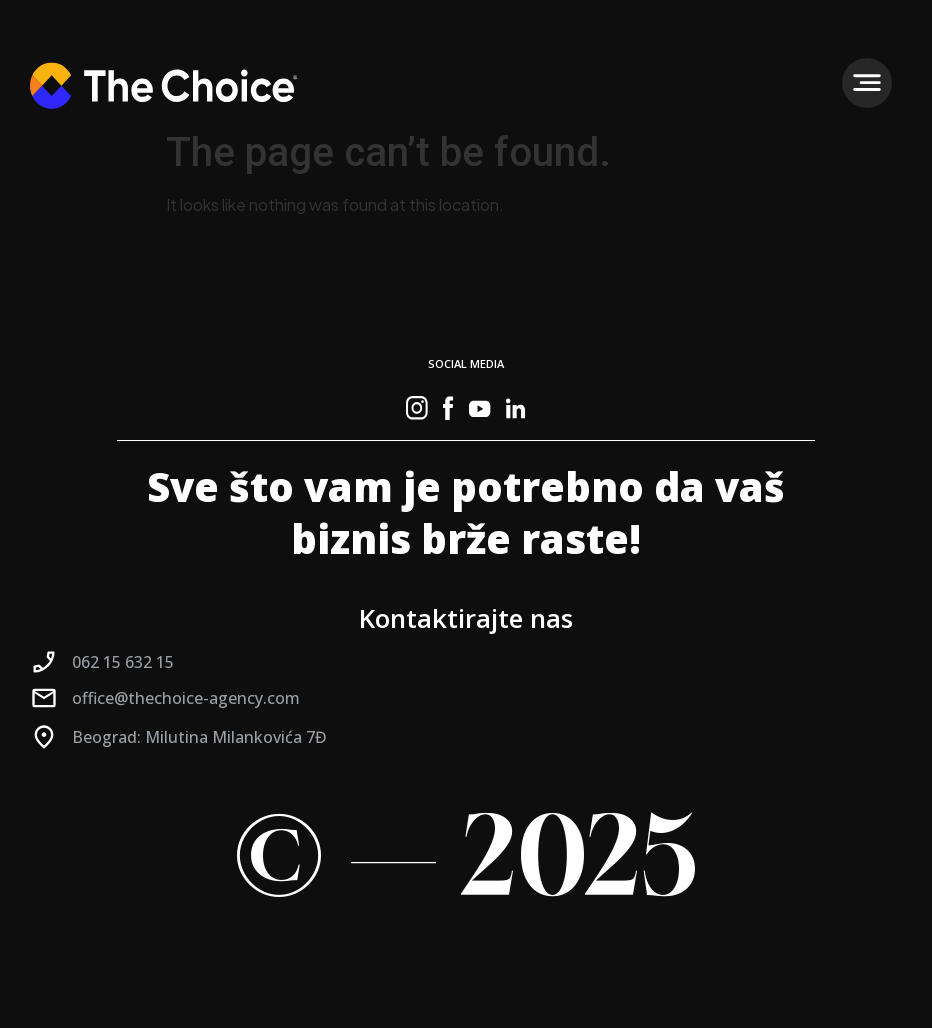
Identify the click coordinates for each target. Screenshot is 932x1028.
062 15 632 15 (123, 662)
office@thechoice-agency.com (186, 698)
